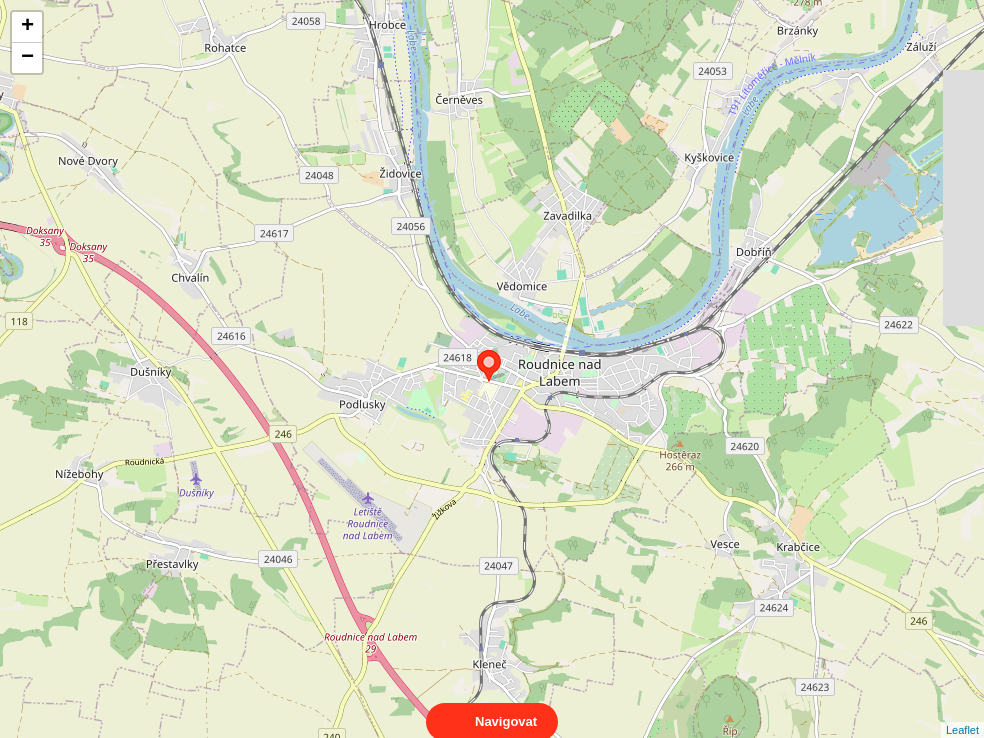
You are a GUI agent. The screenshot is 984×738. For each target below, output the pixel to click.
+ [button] (27, 27)
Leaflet (962, 712)
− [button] (27, 58)
